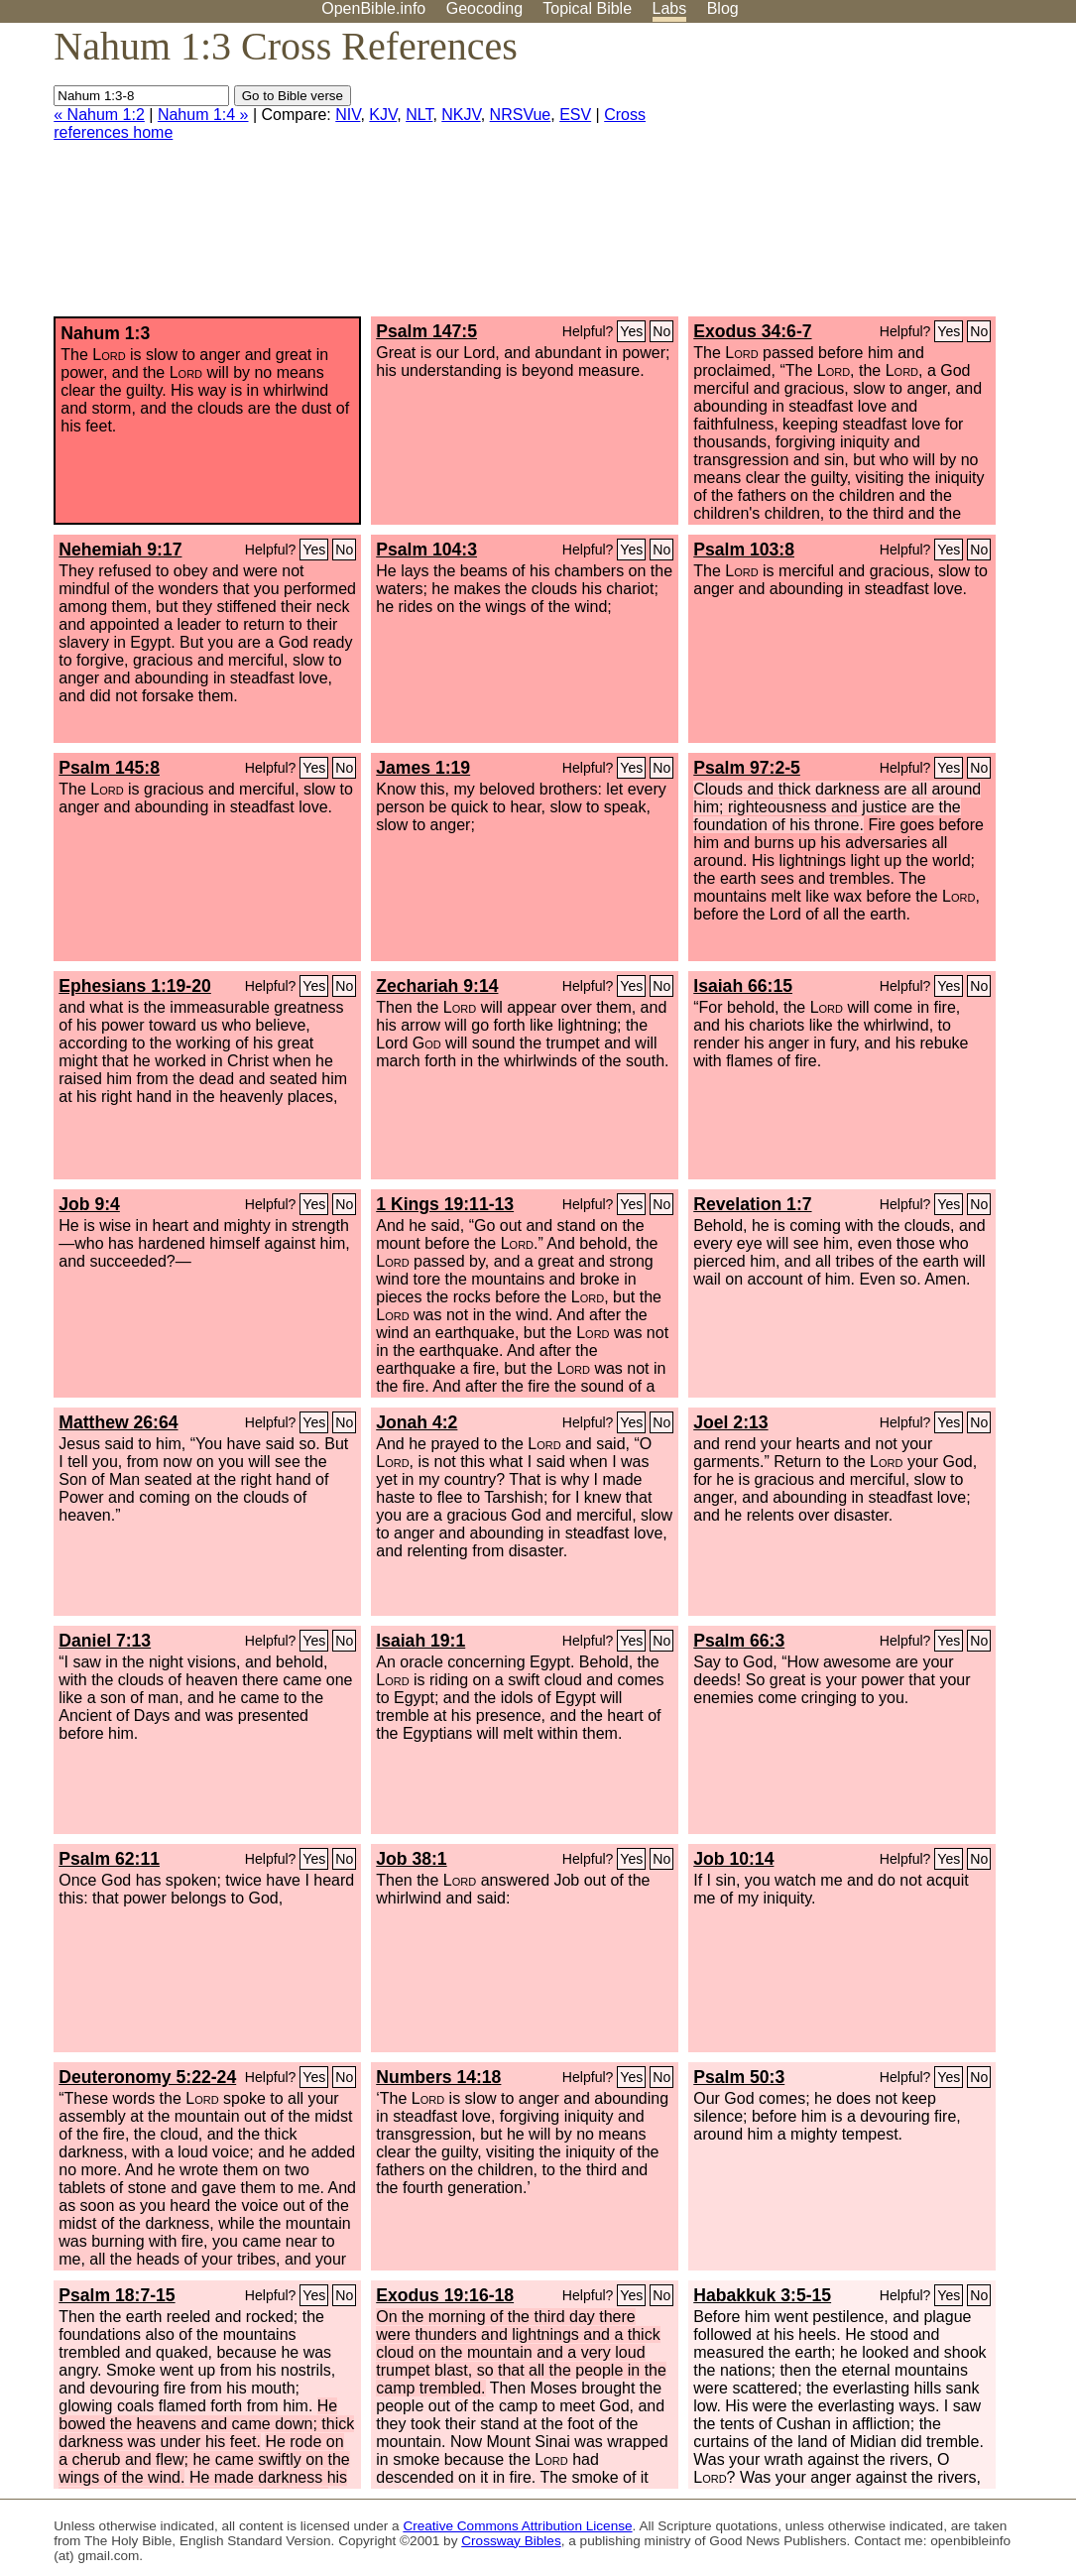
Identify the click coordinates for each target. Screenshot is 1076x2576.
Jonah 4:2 (416, 1422)
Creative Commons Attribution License (517, 2525)
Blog (723, 8)
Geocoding (484, 8)
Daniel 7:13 (105, 1641)
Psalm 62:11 (109, 1859)
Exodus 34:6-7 (752, 331)
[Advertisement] (875, 177)
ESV (575, 114)
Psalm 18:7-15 (117, 2295)
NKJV (460, 114)
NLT (419, 114)
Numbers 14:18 (438, 2077)
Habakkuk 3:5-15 (762, 2295)
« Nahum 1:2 (99, 114)
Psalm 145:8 (109, 768)
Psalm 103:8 (743, 549)
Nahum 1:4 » (203, 114)
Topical (587, 8)
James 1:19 (423, 768)
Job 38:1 (411, 1859)
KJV (383, 114)
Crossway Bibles (510, 2540)
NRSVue (520, 114)
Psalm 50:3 (738, 2077)
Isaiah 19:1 (420, 1641)
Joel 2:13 (730, 1422)
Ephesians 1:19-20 (135, 986)
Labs (670, 8)
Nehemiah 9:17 (120, 549)
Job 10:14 (733, 1859)
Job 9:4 (89, 1204)
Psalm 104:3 (426, 549)
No (661, 331)
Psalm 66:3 (738, 1641)
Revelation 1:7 (752, 1204)
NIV (347, 114)
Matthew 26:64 (118, 1422)
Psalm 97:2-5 (746, 768)
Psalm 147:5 (426, 331)
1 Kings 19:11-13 (445, 1204)
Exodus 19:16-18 (445, 2295)
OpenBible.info (373, 8)
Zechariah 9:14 (437, 986)
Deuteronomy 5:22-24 (147, 2077)
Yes (631, 331)
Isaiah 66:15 (742, 986)
